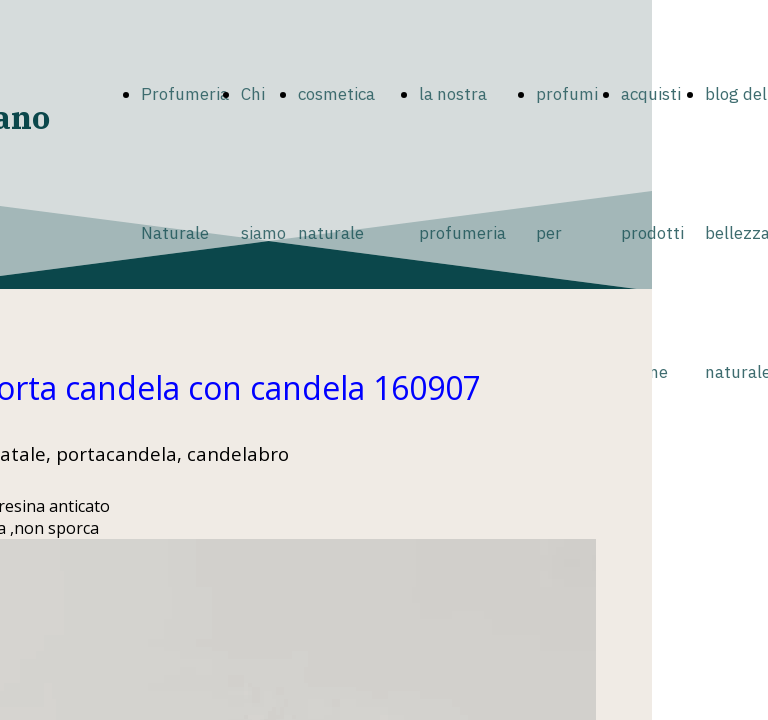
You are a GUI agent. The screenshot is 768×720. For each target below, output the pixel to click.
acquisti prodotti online (652, 233)
